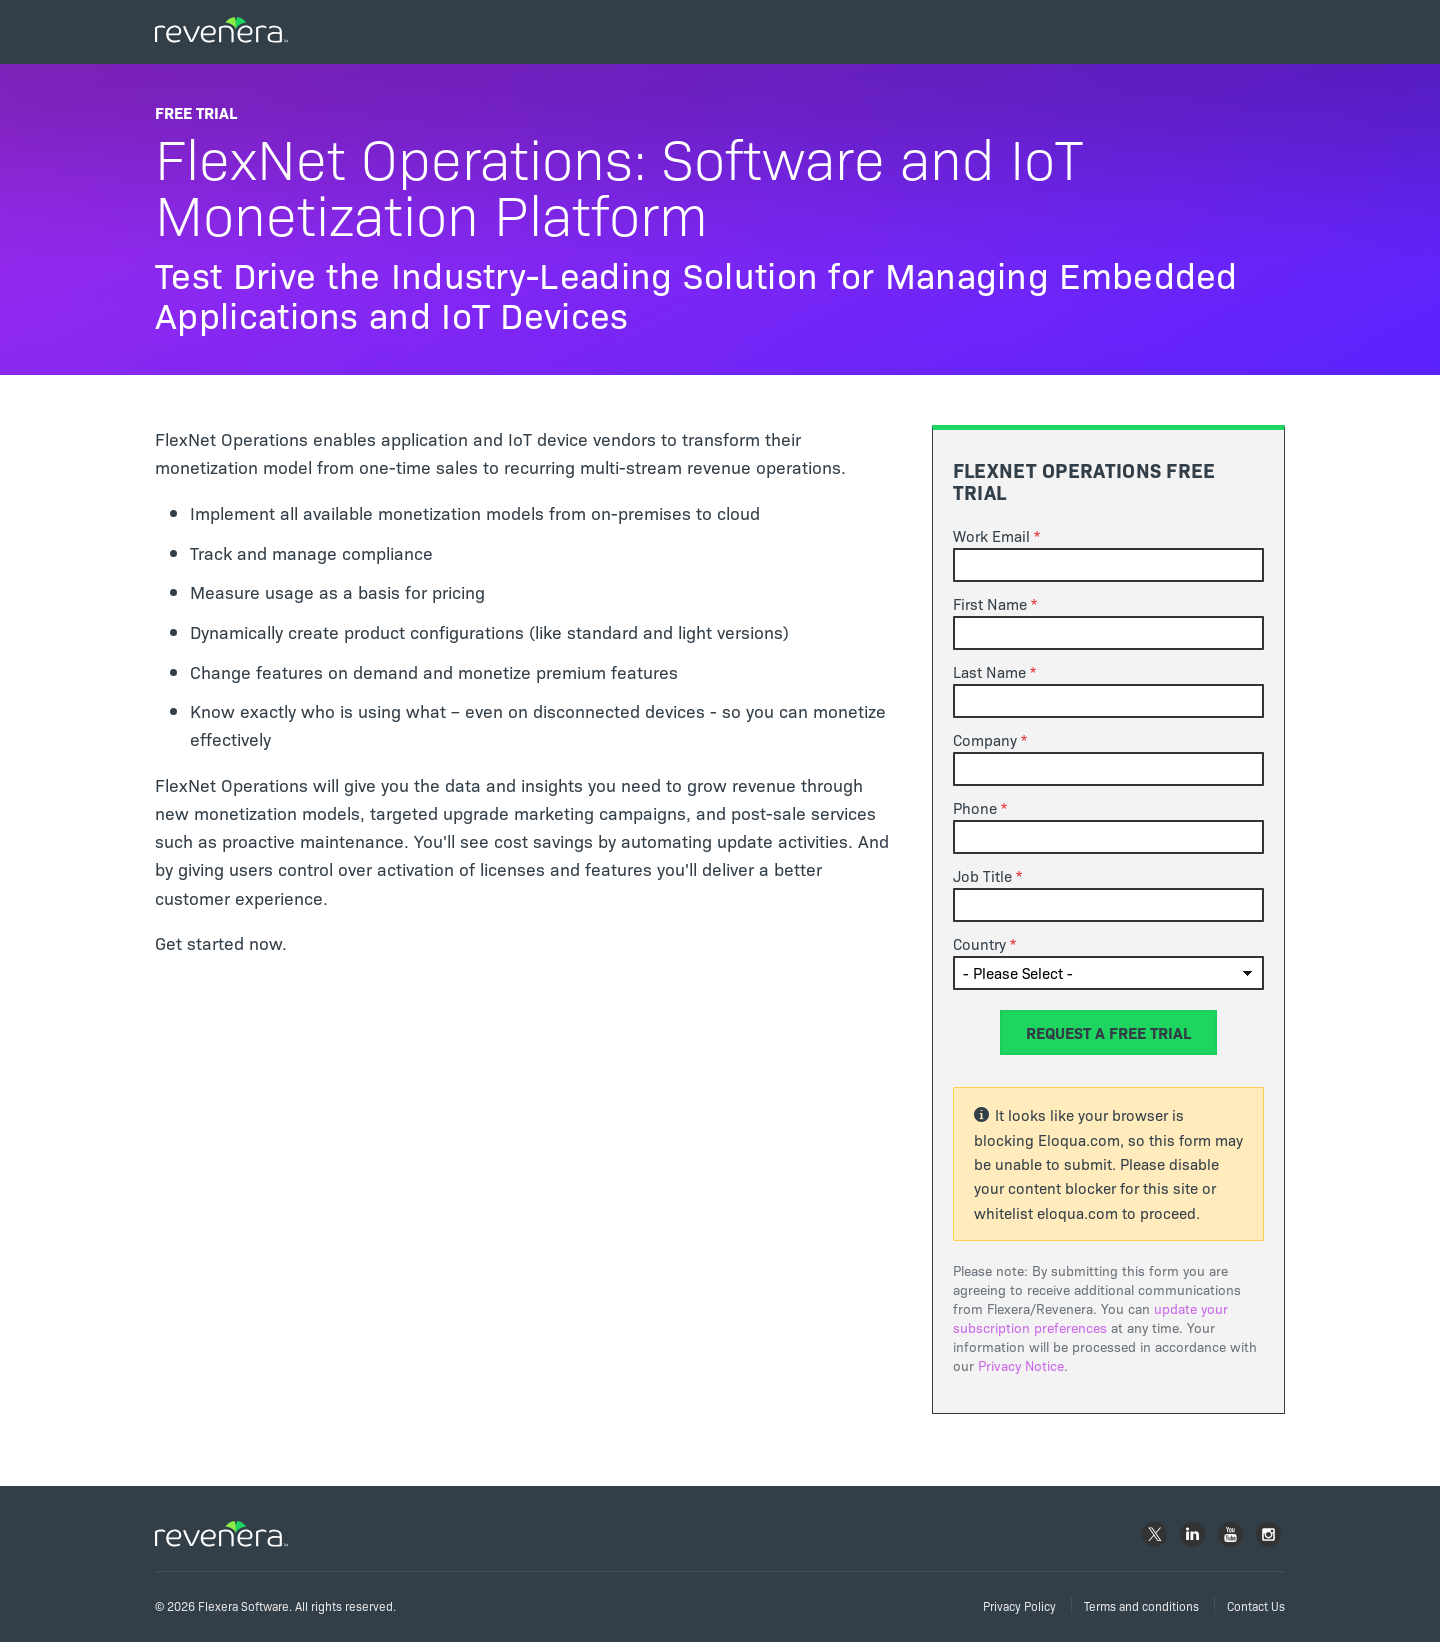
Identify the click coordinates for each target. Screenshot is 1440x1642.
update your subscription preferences (1090, 1318)
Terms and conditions (1141, 1605)
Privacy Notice (1021, 1365)
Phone (975, 808)
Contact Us (1256, 1605)
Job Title (982, 876)
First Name (990, 604)
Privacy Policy (1019, 1605)
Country (979, 944)
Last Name (989, 672)
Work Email (991, 536)
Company (985, 740)
